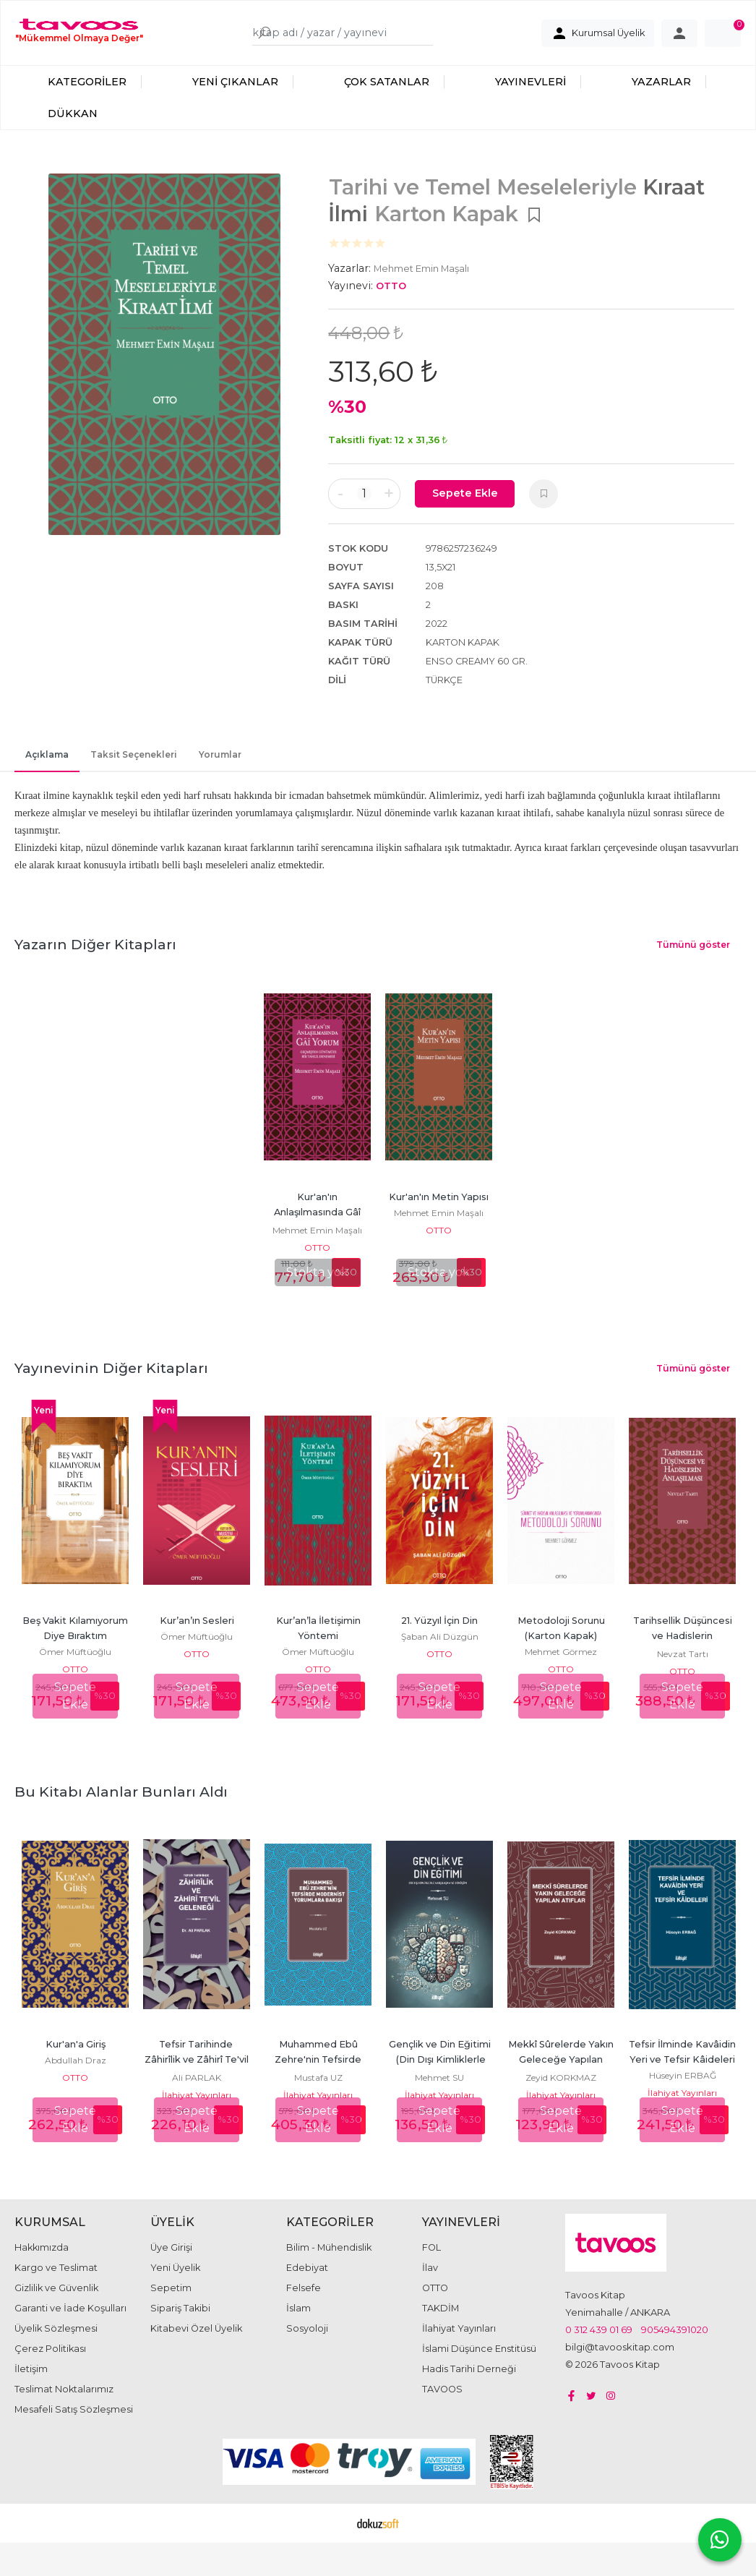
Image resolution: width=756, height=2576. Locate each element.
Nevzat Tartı (682, 1669)
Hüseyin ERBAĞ (682, 2090)
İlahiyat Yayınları (196, 2110)
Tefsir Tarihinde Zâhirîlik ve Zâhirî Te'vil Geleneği (198, 2074)
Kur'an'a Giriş (76, 2059)
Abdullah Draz (75, 2075)
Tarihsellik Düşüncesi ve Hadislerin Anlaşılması (683, 1651)
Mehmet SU (439, 2092)
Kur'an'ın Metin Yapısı (439, 1212)
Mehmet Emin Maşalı (317, 1245)
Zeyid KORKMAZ (560, 2092)
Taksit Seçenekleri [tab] (133, 769)
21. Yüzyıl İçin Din (439, 1635)
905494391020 (674, 2344)
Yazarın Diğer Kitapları (95, 959)
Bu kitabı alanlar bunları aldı (121, 1806)
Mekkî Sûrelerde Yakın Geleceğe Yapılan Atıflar (562, 2074)
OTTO (317, 1262)
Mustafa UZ (318, 2092)
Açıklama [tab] (47, 769)
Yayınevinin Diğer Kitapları (111, 1383)
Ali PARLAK (196, 2092)
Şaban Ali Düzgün (439, 1651)
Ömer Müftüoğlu (75, 1666)
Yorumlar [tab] (220, 769)
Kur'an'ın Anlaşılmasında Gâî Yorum (318, 1227)
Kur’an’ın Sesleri (197, 1635)
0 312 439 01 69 (598, 2344)
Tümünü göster (693, 959)
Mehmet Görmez (561, 1666)
